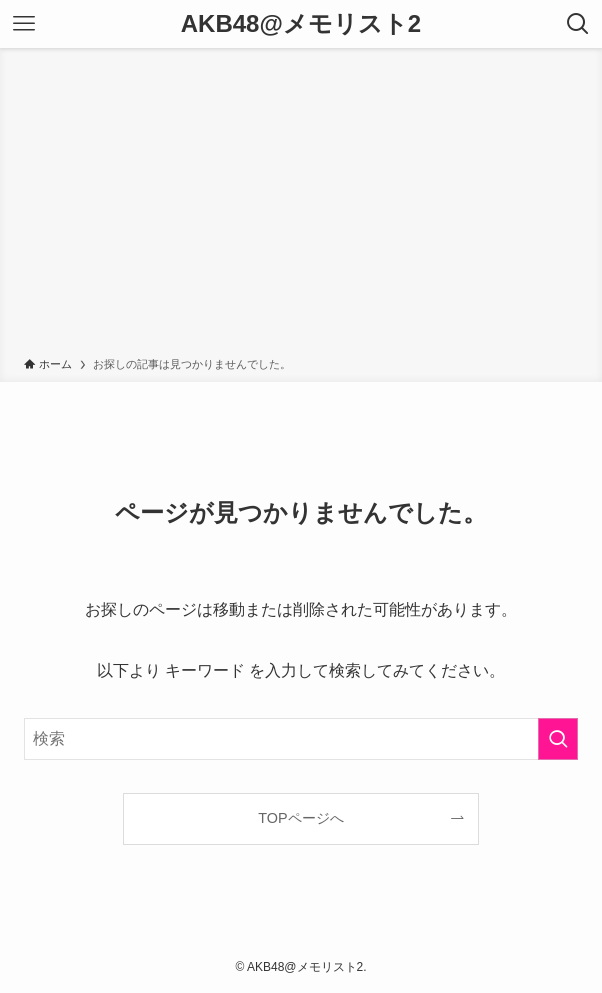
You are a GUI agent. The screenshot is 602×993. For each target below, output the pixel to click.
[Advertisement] (301, 206)
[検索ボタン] (578, 24)
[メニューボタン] (24, 24)
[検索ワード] (301, 739)
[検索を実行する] (558, 739)
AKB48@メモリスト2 (301, 24)
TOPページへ (300, 818)
